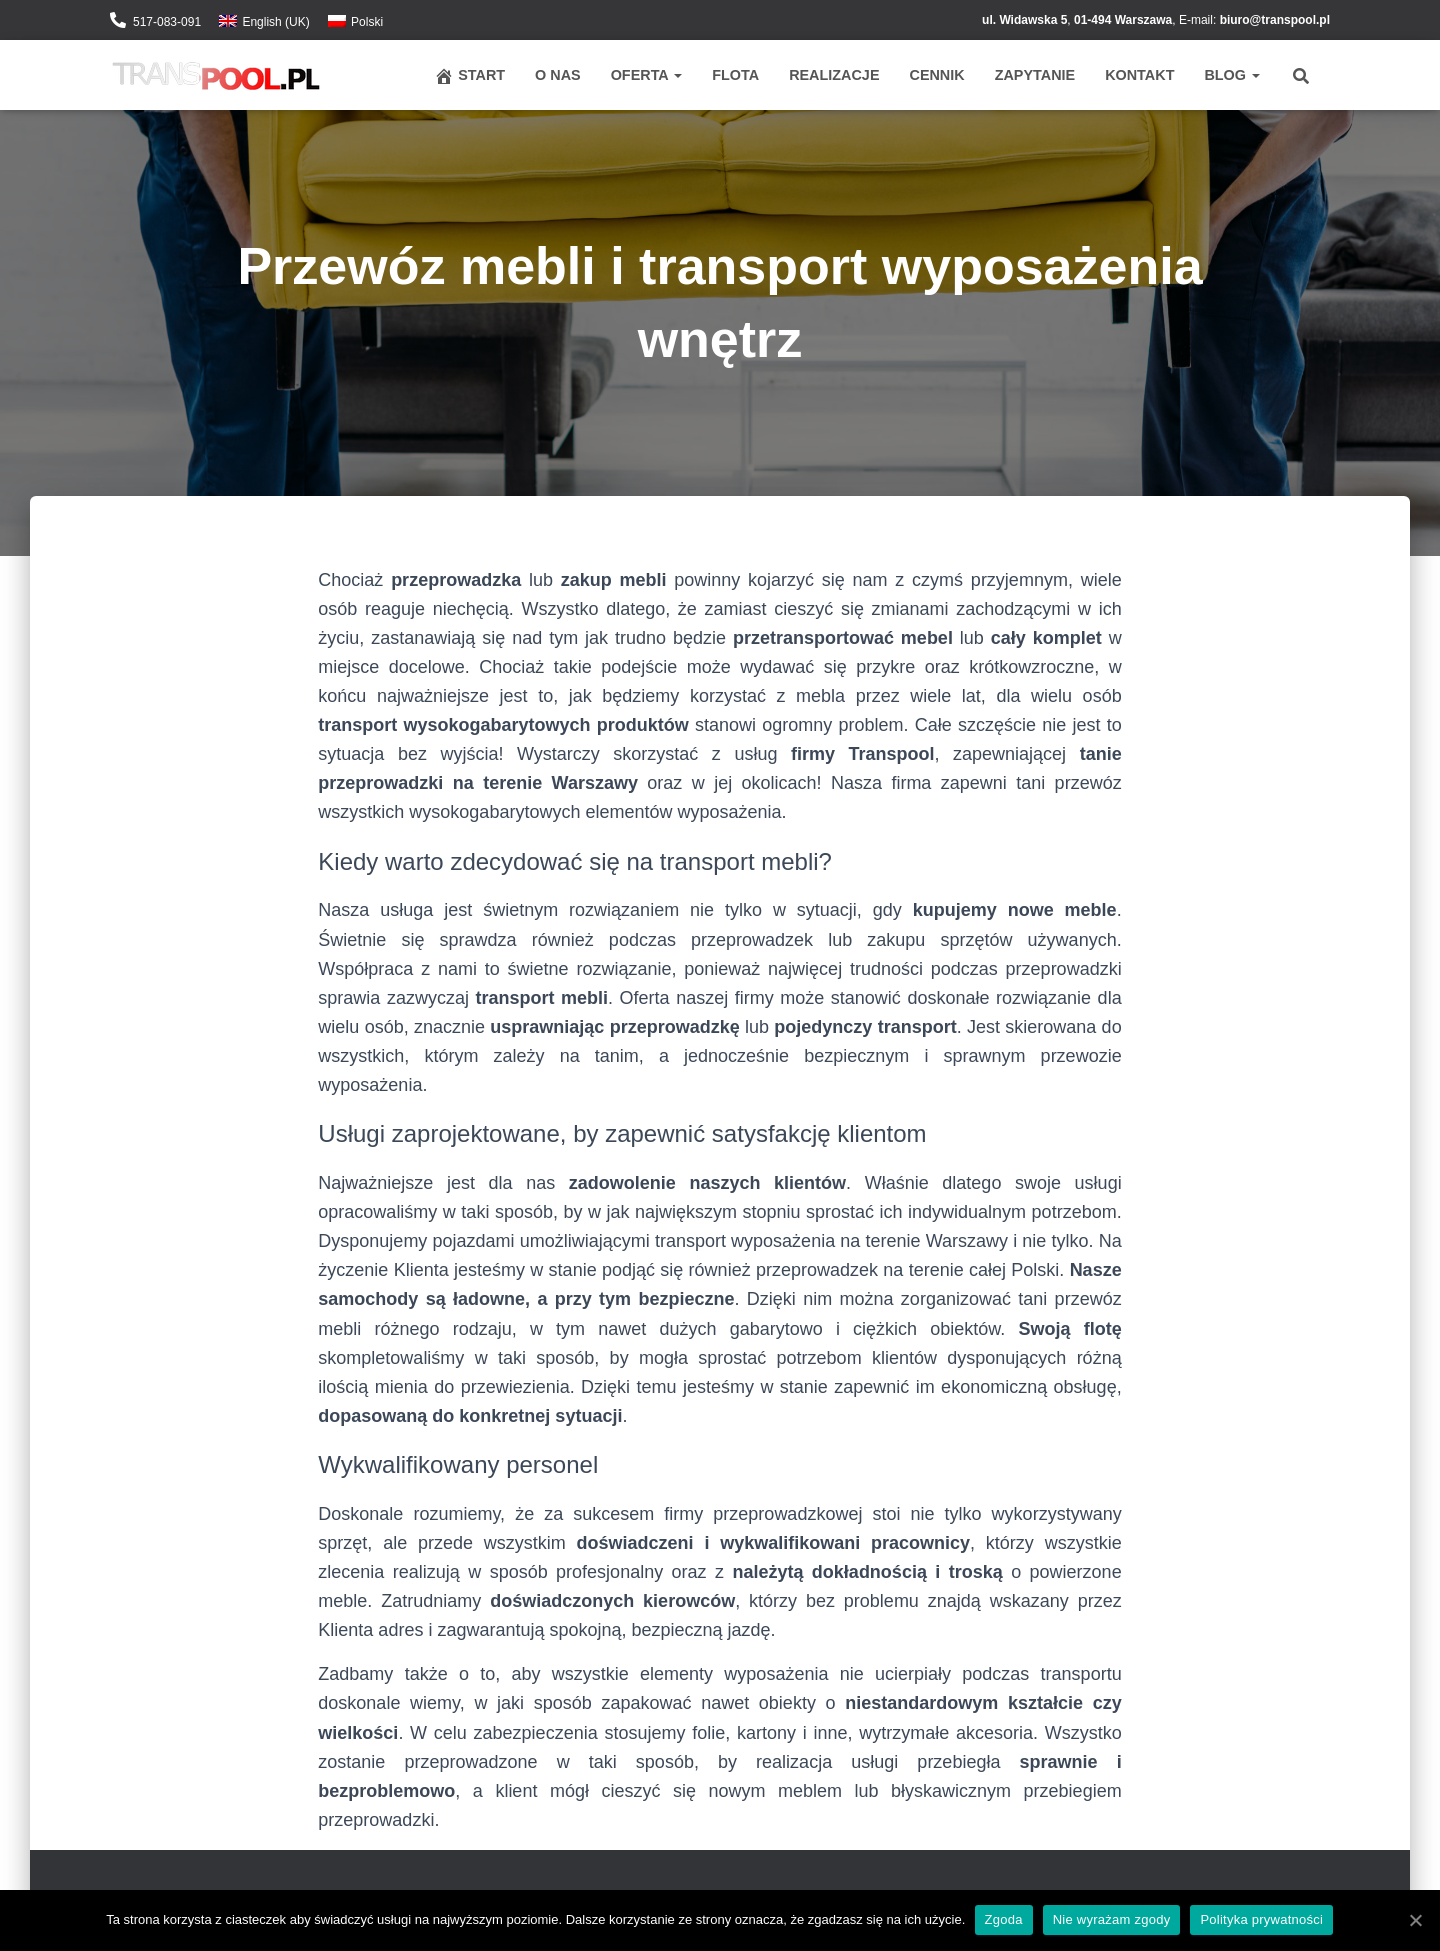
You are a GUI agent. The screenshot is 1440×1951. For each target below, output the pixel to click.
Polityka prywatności (1262, 1919)
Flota (735, 75)
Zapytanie (1035, 75)
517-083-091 (167, 22)
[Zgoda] (1415, 1920)
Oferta (647, 75)
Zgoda (1004, 1919)
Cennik (936, 75)
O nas (558, 75)
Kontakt (1139, 75)
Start (469, 76)
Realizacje (834, 75)
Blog (1232, 75)
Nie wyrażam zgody (1112, 1919)
